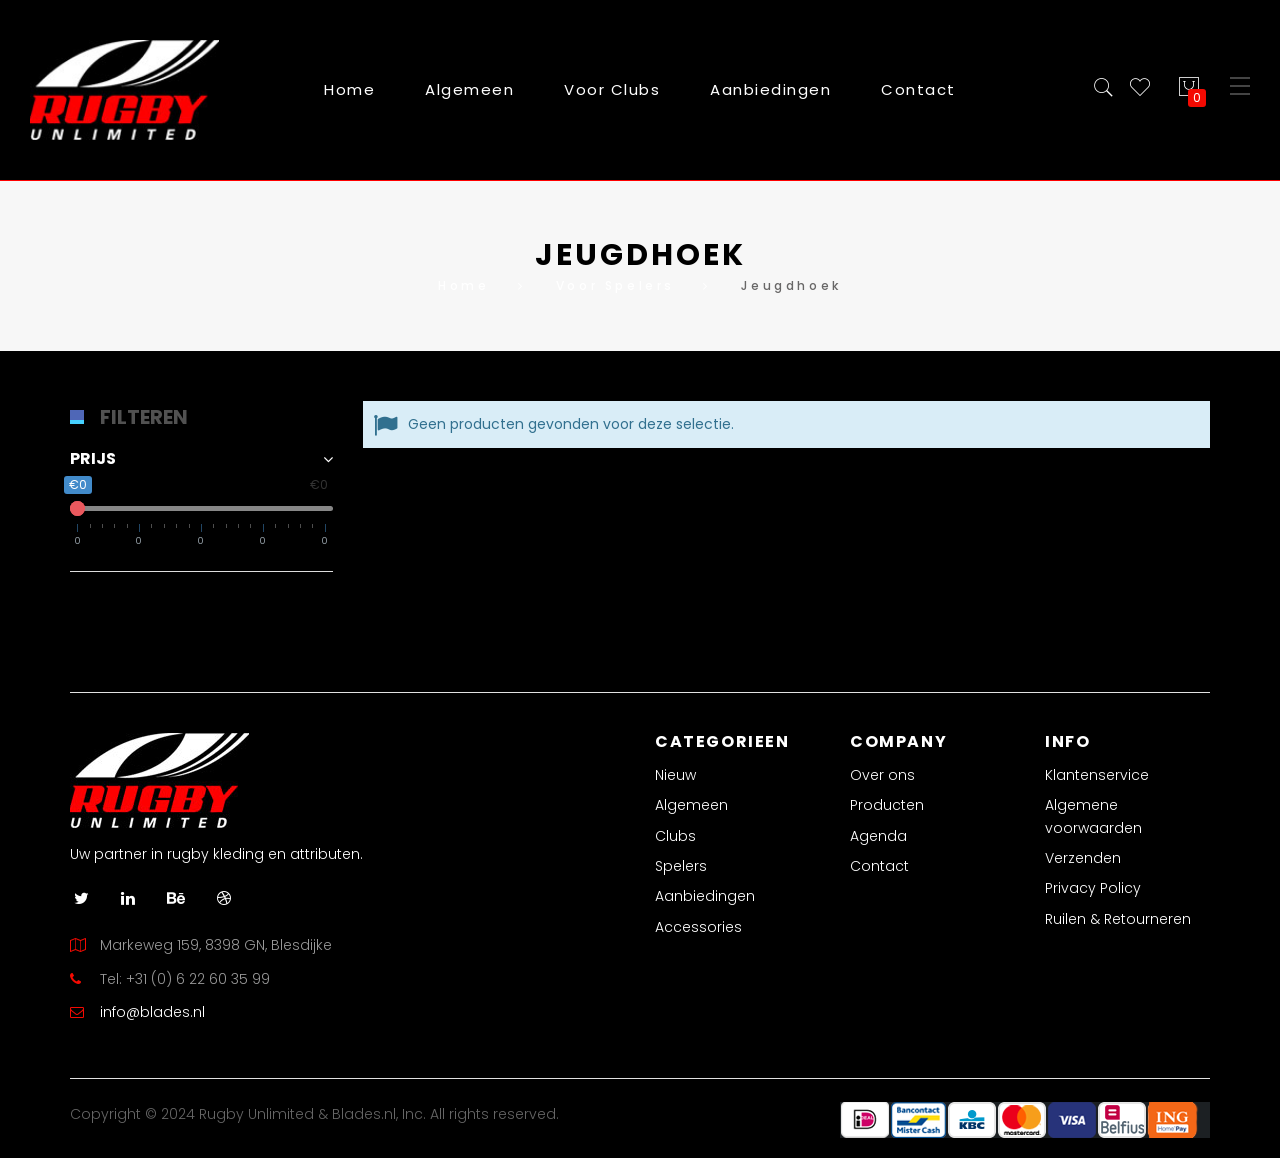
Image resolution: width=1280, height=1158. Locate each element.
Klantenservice (1097, 775)
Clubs (675, 836)
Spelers (681, 866)
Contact (879, 866)
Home (349, 89)
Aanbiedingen (705, 896)
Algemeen (691, 805)
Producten (887, 805)
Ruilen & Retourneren (1118, 919)
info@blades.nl (152, 1012)
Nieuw (675, 775)
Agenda (878, 836)
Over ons (882, 775)
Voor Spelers (615, 285)
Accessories (698, 927)
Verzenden (1083, 858)
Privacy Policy (1093, 888)
